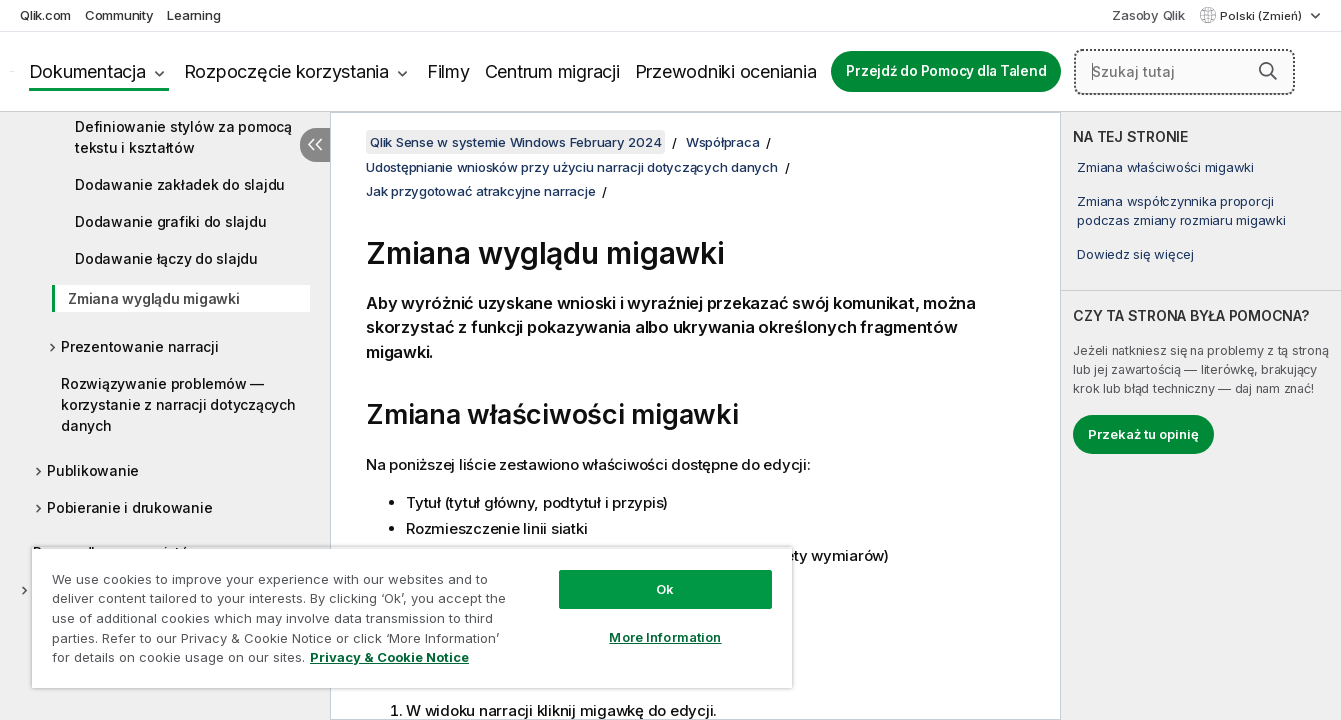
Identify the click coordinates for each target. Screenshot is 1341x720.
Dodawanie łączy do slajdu (166, 258)
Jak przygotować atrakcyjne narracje (480, 191)
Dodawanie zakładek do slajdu (180, 184)
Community (119, 15)
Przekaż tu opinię (1143, 434)
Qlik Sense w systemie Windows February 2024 (515, 142)
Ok (665, 589)
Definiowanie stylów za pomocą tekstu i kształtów (183, 137)
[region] (412, 617)
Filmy (448, 71)
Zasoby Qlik (1148, 15)
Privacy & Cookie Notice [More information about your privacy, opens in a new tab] (389, 657)
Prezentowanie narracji (140, 346)
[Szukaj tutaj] (1184, 72)
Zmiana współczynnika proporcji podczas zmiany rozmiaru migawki (1181, 210)
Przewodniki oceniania (726, 71)
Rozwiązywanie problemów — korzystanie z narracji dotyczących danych (178, 404)
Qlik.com (45, 15)
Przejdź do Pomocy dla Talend (946, 71)
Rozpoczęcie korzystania (286, 71)
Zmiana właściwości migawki (1165, 167)
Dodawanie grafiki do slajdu (170, 221)
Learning (193, 15)
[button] (1268, 71)
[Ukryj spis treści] (315, 145)
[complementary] (1201, 416)
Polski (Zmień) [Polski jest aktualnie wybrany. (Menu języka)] (1262, 16)
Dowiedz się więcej (1135, 254)
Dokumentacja (87, 71)
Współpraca (723, 142)
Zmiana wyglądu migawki (154, 298)
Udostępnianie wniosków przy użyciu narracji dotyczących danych (572, 167)
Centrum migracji (552, 71)
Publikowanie (93, 470)
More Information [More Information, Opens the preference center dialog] (665, 637)
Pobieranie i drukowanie (129, 507)
